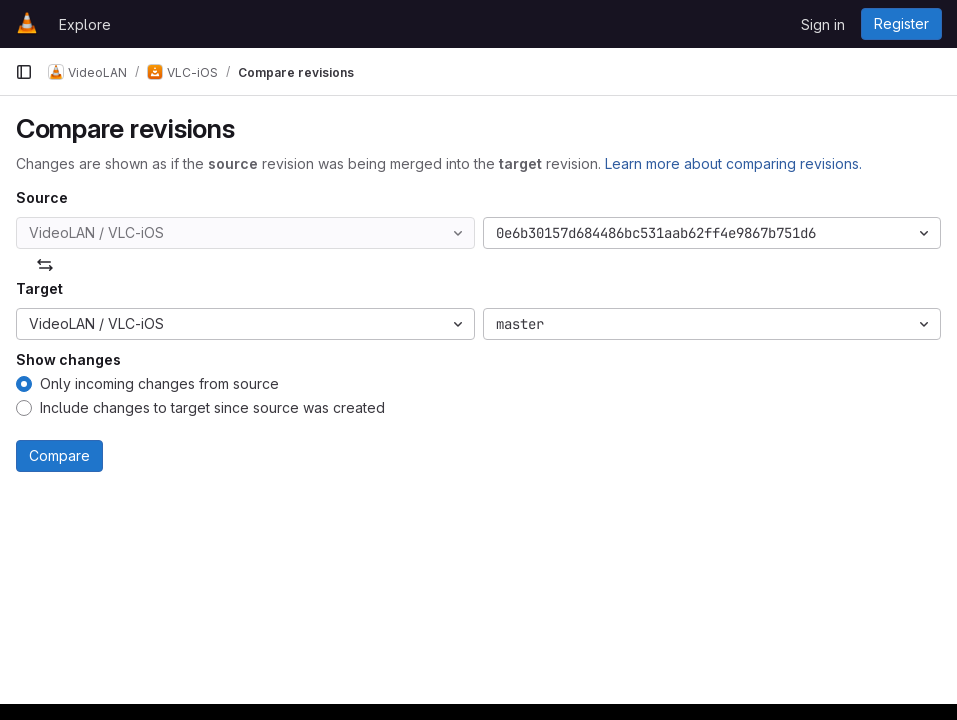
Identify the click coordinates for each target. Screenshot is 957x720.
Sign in (823, 24)
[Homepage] (27, 24)
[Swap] (45, 265)
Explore (85, 24)
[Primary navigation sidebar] (24, 72)
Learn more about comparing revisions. (733, 163)
